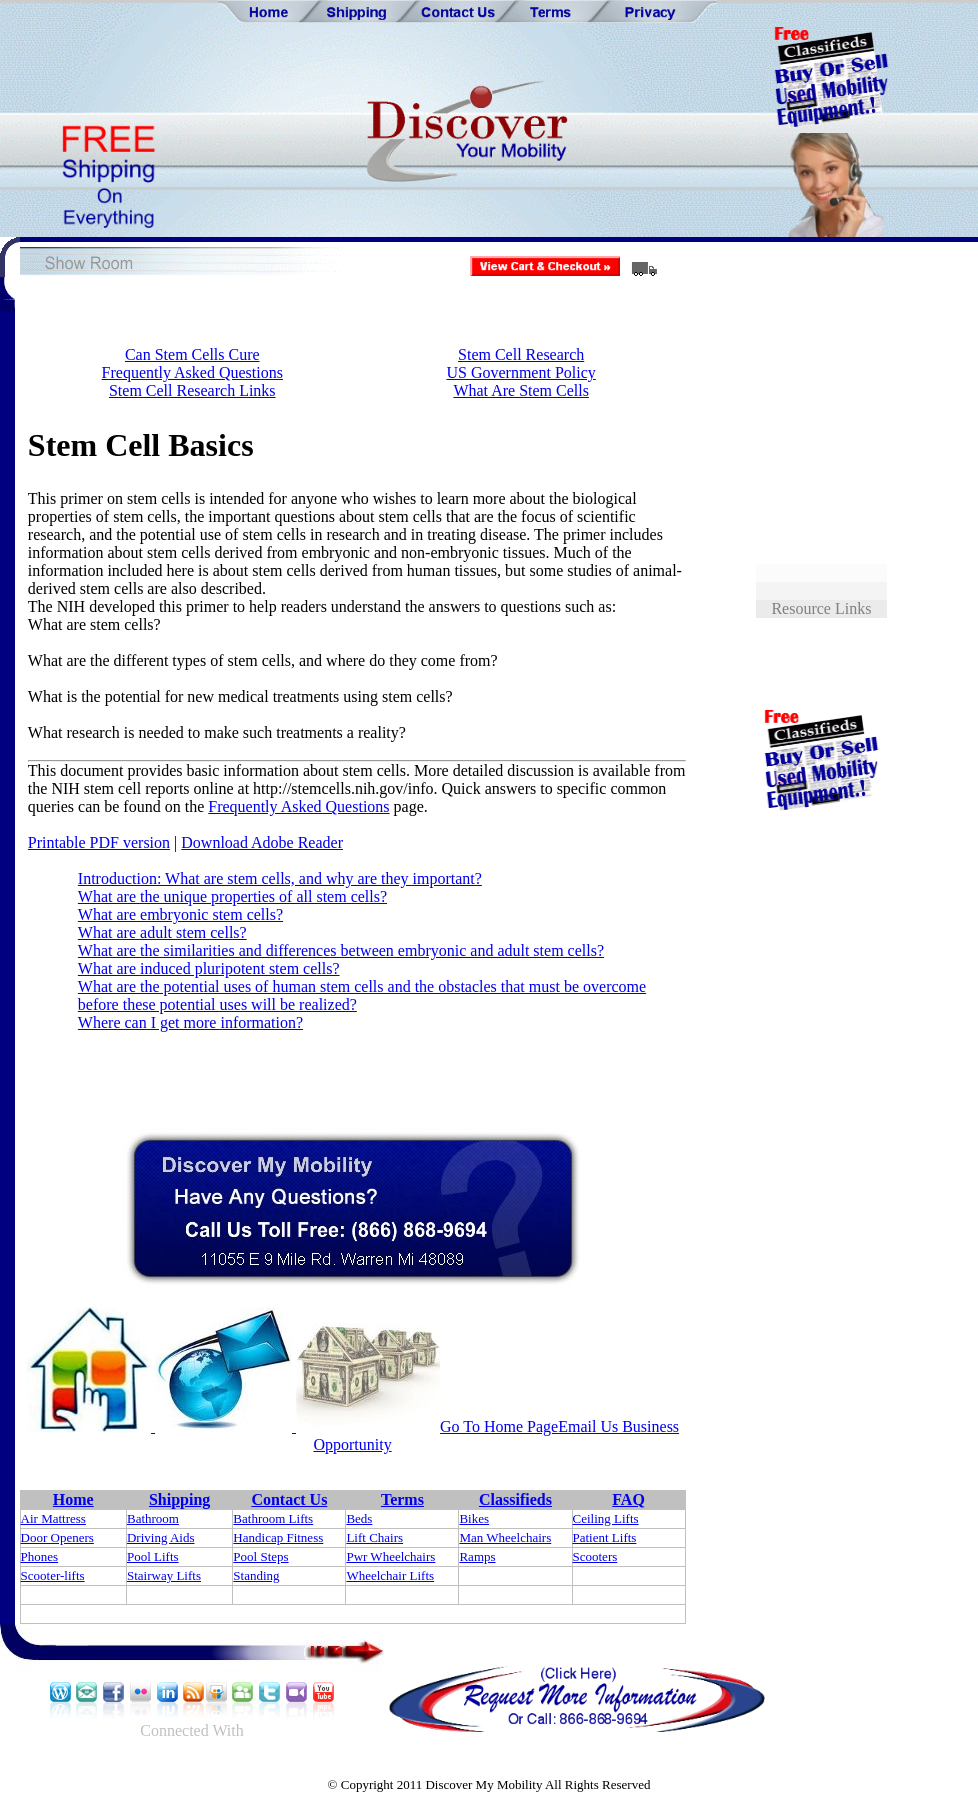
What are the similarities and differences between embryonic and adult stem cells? (341, 950)
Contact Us (289, 1499)
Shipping (179, 1499)
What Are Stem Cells (521, 390)
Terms (402, 1499)
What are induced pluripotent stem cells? (209, 968)
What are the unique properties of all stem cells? (232, 896)
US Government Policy (520, 372)
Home (73, 1499)
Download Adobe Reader (262, 842)
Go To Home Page (499, 1426)
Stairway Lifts (164, 1575)
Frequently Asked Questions (192, 372)
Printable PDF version (99, 842)
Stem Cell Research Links (192, 390)
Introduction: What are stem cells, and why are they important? (280, 878)
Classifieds (515, 1499)
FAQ (628, 1499)
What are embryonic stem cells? (180, 914)
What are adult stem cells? (162, 932)
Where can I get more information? (190, 1022)
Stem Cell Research (521, 354)
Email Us (588, 1426)
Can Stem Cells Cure (192, 354)
